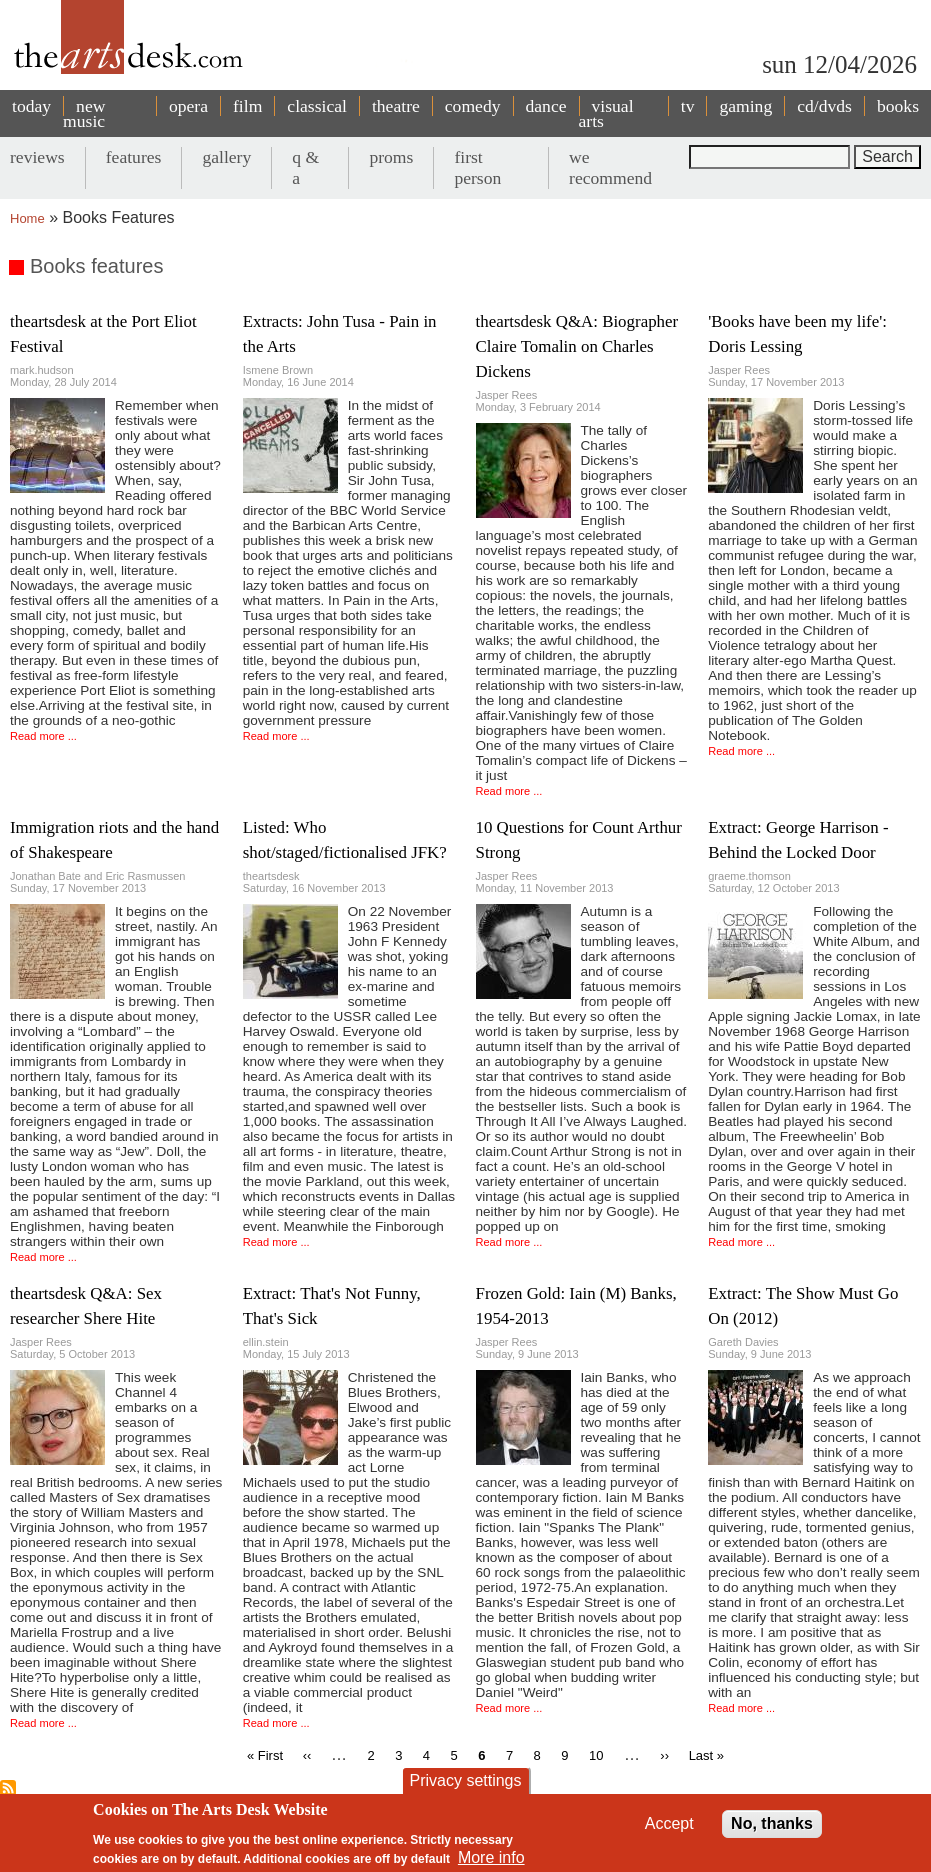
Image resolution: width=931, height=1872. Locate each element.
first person (477, 167)
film (247, 106)
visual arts (606, 113)
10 (596, 1755)
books (898, 106)
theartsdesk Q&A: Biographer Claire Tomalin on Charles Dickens (577, 346)
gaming (745, 106)
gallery (226, 157)
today (31, 106)
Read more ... (43, 736)
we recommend (610, 167)
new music (84, 113)
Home (27, 218)
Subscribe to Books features (8, 1788)
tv (688, 106)
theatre (396, 106)
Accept (669, 1823)
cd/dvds (824, 106)
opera (188, 106)
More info (491, 1857)
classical (317, 106)
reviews (37, 157)
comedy (473, 106)
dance (546, 106)
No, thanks (772, 1823)
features (134, 157)
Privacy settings (465, 1780)
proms (391, 157)
